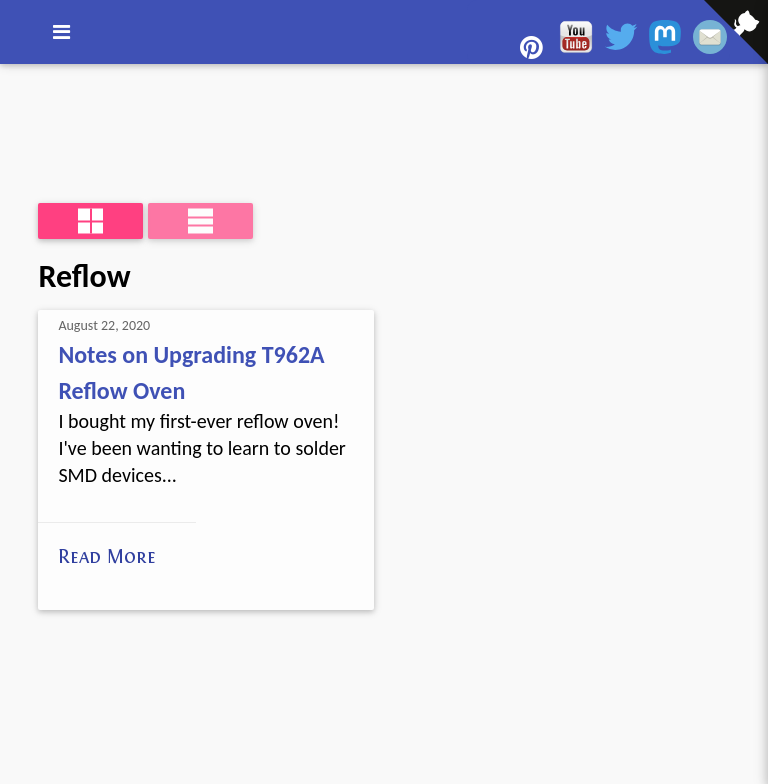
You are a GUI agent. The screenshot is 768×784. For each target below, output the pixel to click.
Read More (107, 556)
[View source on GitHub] (15, 77)
